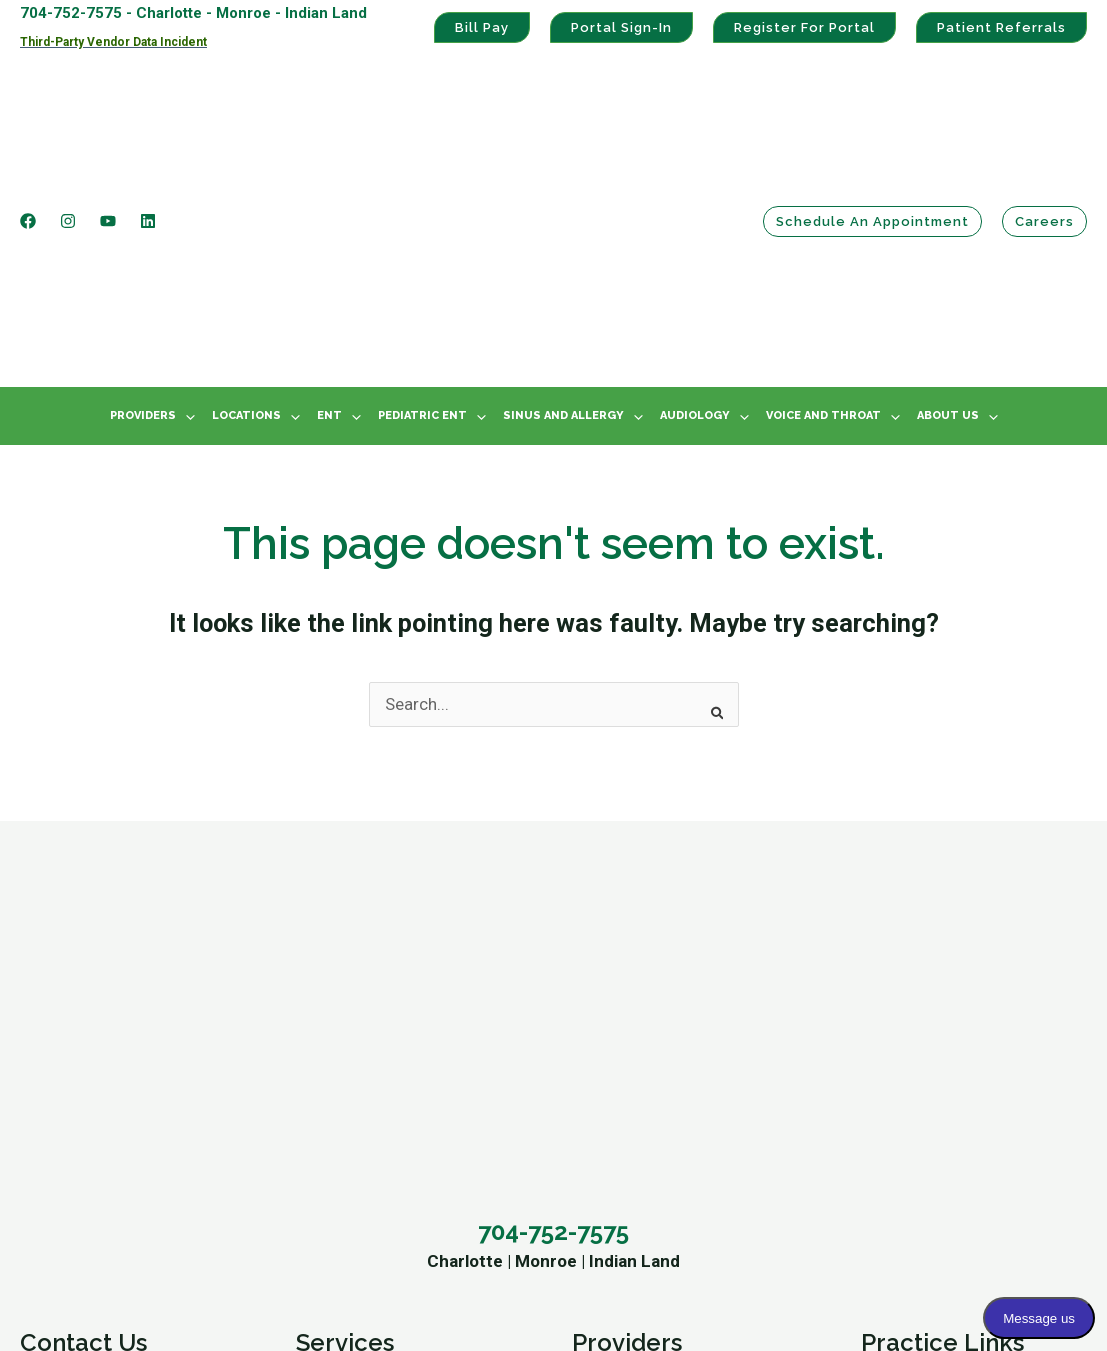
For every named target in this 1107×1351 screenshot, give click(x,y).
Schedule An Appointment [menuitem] (117, 1067)
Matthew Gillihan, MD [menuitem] (650, 1004)
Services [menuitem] (345, 914)
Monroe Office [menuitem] (73, 1004)
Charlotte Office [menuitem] (79, 972)
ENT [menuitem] (329, 219)
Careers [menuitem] (49, 1130)
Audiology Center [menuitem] (361, 1004)
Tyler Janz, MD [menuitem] (626, 1035)
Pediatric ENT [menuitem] (422, 219)
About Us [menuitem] (948, 219)
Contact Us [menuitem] (83, 914)
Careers (1044, 123)
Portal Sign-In (621, 27)
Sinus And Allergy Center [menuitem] (388, 972)
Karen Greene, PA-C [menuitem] (644, 1067)
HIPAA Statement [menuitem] (926, 1067)
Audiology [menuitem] (695, 219)
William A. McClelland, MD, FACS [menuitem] (691, 972)
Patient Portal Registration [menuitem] (960, 1004)
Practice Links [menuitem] (942, 914)
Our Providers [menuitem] (347, 1130)
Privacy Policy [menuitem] (912, 1099)
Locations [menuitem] (246, 219)
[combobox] (554, 509)
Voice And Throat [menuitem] (823, 219)
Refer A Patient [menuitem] (76, 1099)
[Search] (711, 510)
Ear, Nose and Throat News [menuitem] (396, 1162)
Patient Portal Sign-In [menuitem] (940, 972)
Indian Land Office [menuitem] (87, 1035)
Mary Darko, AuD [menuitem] (633, 1130)
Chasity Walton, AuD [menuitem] (647, 1162)
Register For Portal (804, 27)
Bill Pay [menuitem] (887, 1035)
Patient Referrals (1001, 27)
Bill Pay (482, 27)
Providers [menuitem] (143, 219)
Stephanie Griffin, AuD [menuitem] (652, 1099)
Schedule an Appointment (872, 123)
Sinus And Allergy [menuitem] (563, 219)
